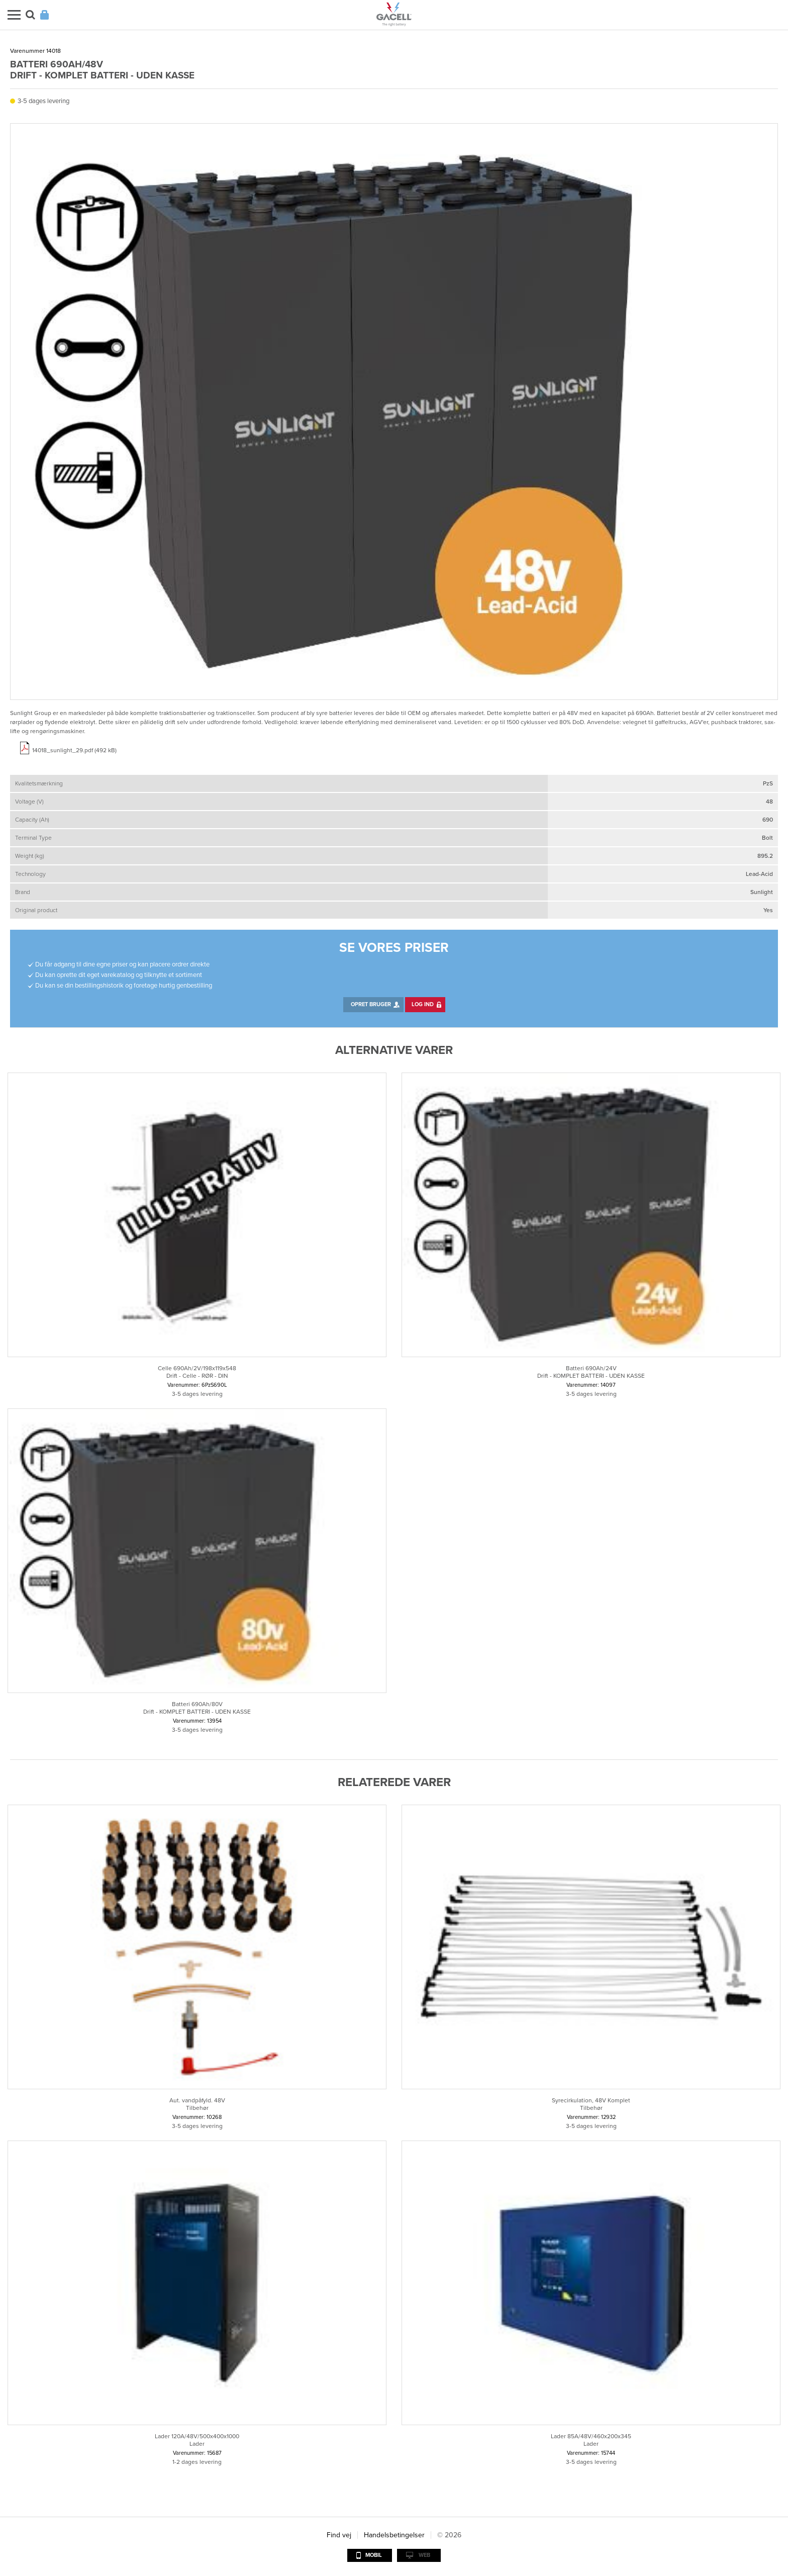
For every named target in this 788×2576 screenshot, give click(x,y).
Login (44, 15)
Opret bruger (371, 1004)
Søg (30, 15)
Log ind (423, 1004)
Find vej (339, 2535)
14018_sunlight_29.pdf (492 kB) (74, 750)
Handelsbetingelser (394, 2535)
